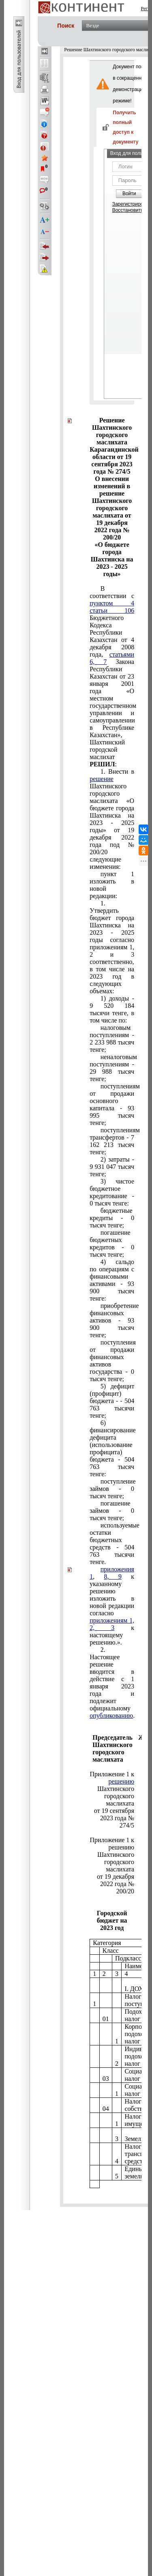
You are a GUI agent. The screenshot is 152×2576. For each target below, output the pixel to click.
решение (101, 778)
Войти (129, 193)
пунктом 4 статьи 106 (112, 607)
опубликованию (111, 1715)
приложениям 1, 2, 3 (112, 1624)
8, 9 (113, 1576)
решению (122, 1781)
